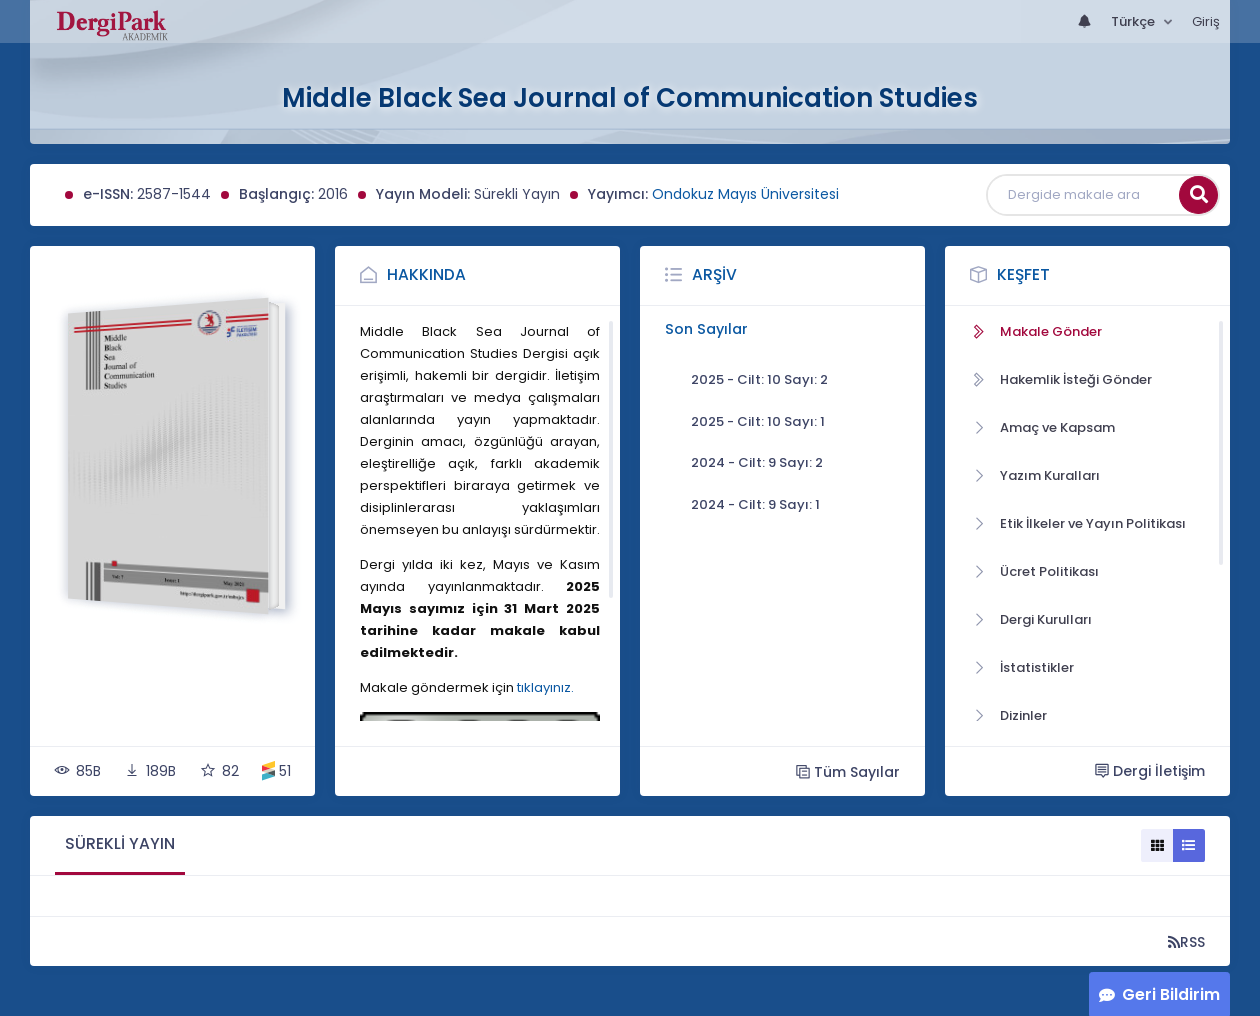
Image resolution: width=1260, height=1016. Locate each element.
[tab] (120, 845)
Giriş (1206, 21)
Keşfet (1023, 274)
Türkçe (1134, 21)
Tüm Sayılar (848, 771)
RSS (1186, 941)
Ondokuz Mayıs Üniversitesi (745, 194)
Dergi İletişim (1150, 771)
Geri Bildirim (1171, 994)
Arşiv (714, 274)
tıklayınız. (545, 687)
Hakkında (426, 274)
